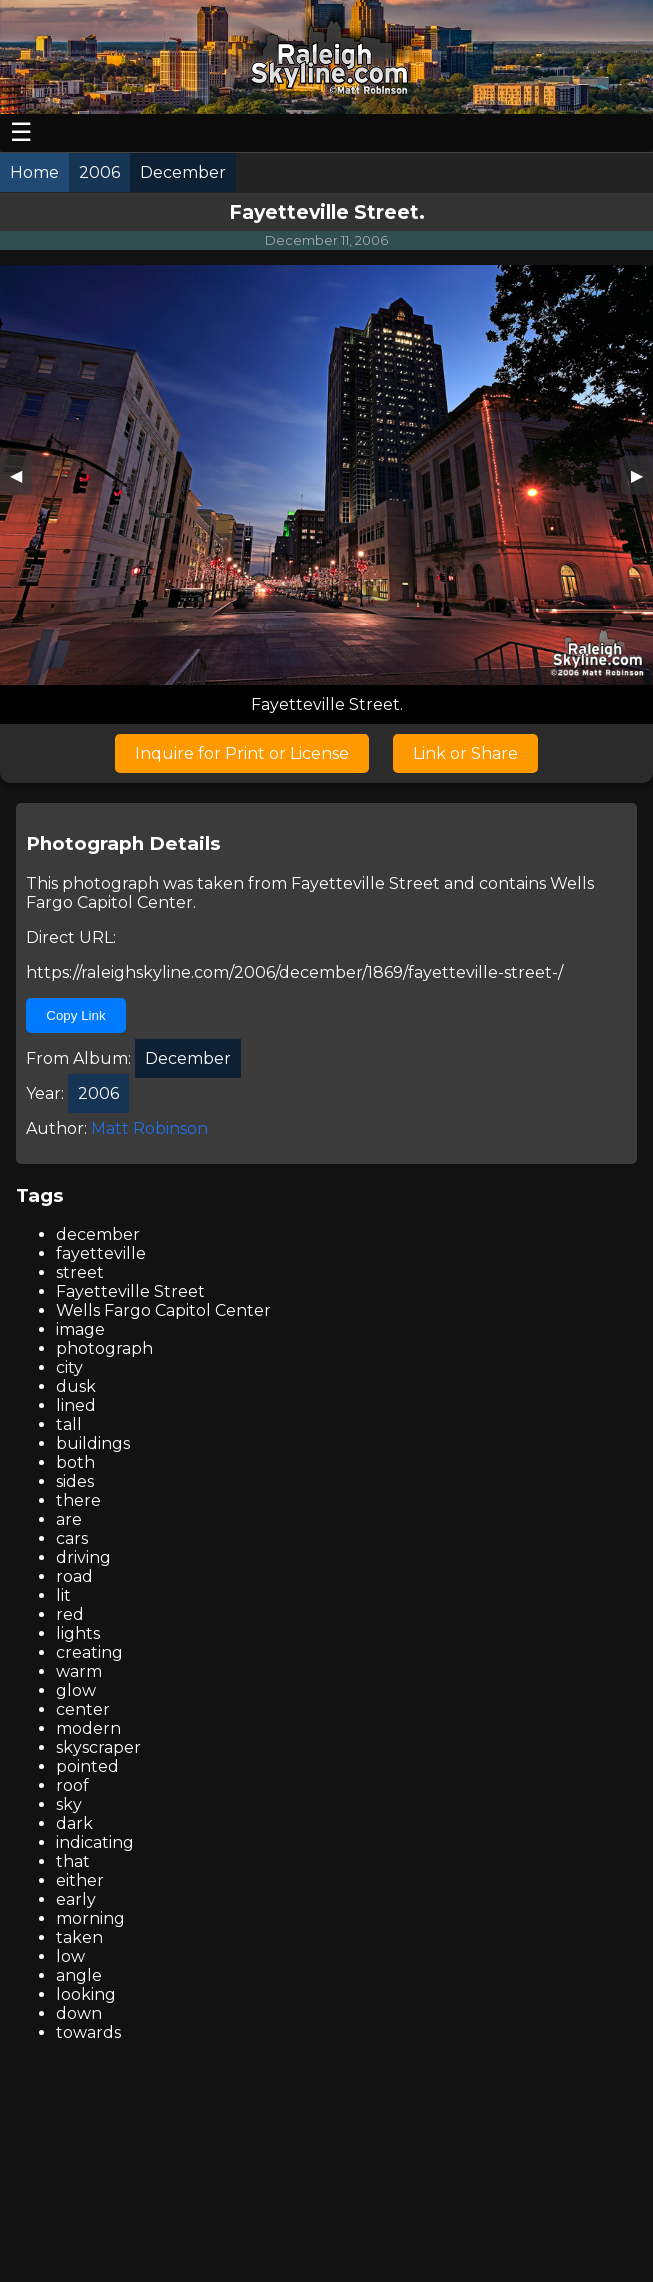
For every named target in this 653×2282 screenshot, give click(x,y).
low (70, 1956)
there (78, 1500)
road (74, 1576)
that (73, 1861)
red (70, 1614)
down (79, 2013)
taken (79, 1937)
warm (79, 1671)
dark (74, 1823)
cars (72, 1538)
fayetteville (101, 1253)
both (75, 1462)
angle (79, 1975)
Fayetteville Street (365, 883)
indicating (95, 1842)
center (83, 1709)
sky (69, 1804)
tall (69, 1424)
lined (76, 1405)
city (69, 1367)
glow (76, 1690)
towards (88, 2032)
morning (90, 1918)
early (76, 1899)
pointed (87, 1766)
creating (89, 1652)
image (80, 1329)
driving (83, 1557)
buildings (93, 1443)
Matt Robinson (149, 1128)
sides (75, 1481)
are (69, 1519)
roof (72, 1785)
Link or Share (465, 753)
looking (86, 1994)
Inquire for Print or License (242, 753)
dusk (76, 1386)
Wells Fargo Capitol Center (163, 1310)
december (98, 1234)
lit (63, 1595)
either (80, 1880)
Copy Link (75, 1015)
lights (78, 1633)
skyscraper (98, 1747)
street (80, 1272)
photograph (104, 1348)
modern (88, 1728)
